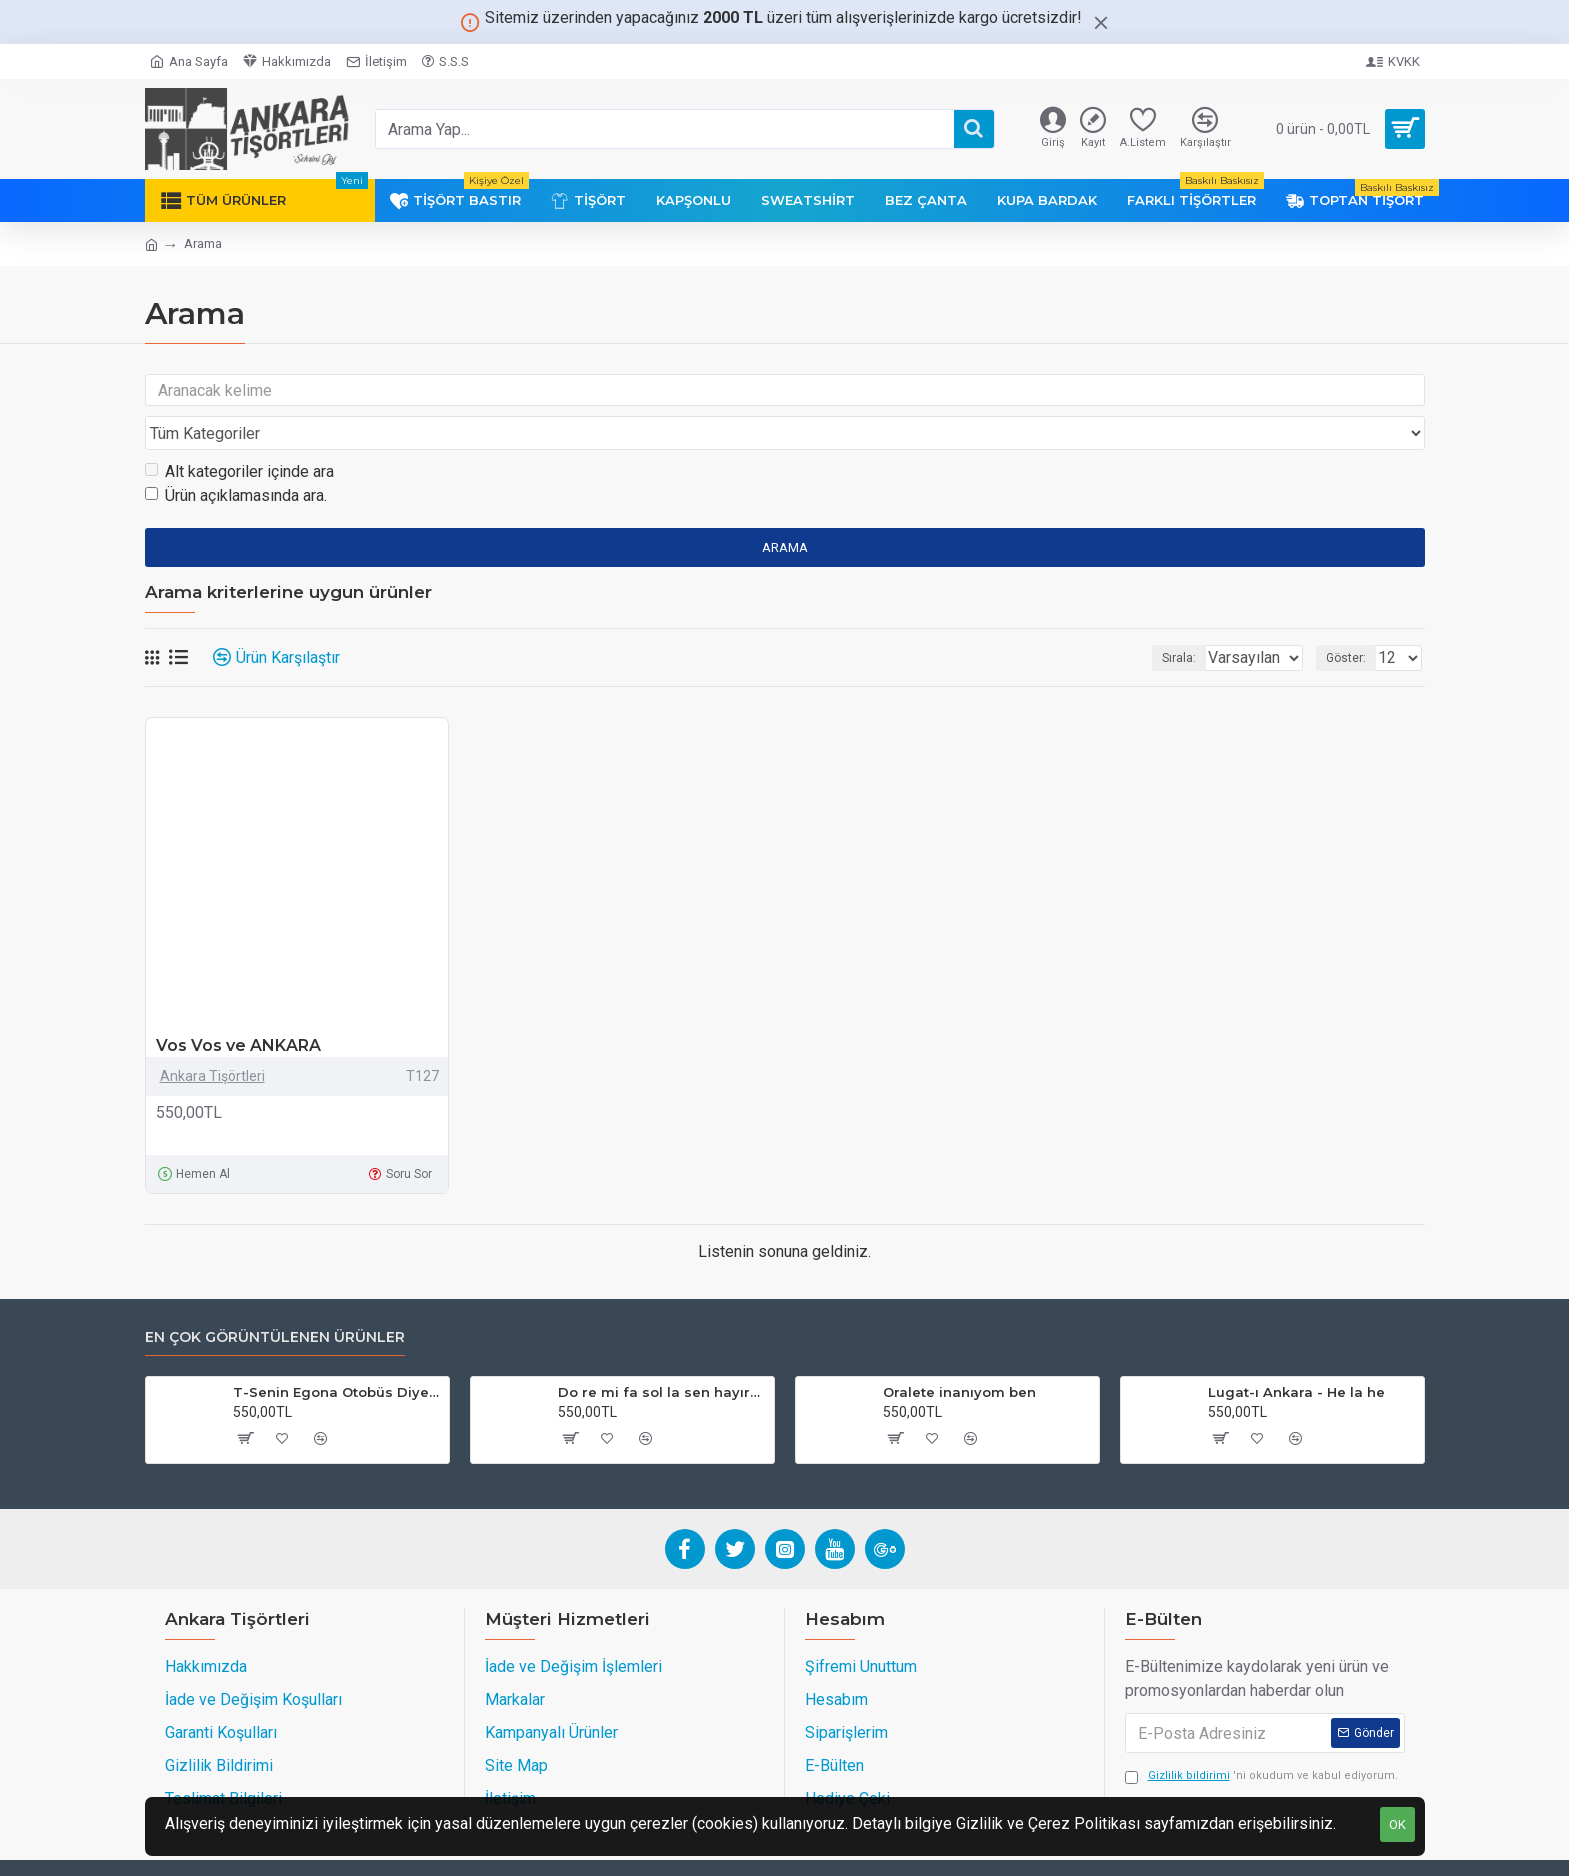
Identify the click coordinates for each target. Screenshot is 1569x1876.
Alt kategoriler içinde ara (239, 433)
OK (1397, 1824)
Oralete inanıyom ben (959, 1354)
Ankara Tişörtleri (212, 1038)
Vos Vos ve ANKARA (238, 1007)
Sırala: (1153, 620)
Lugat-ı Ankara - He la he (1296, 1354)
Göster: (1352, 620)
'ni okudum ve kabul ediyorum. (1261, 1738)
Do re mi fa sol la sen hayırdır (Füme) (662, 1354)
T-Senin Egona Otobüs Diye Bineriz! (337, 1354)
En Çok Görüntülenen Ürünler (275, 1299)
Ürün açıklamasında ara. (236, 457)
